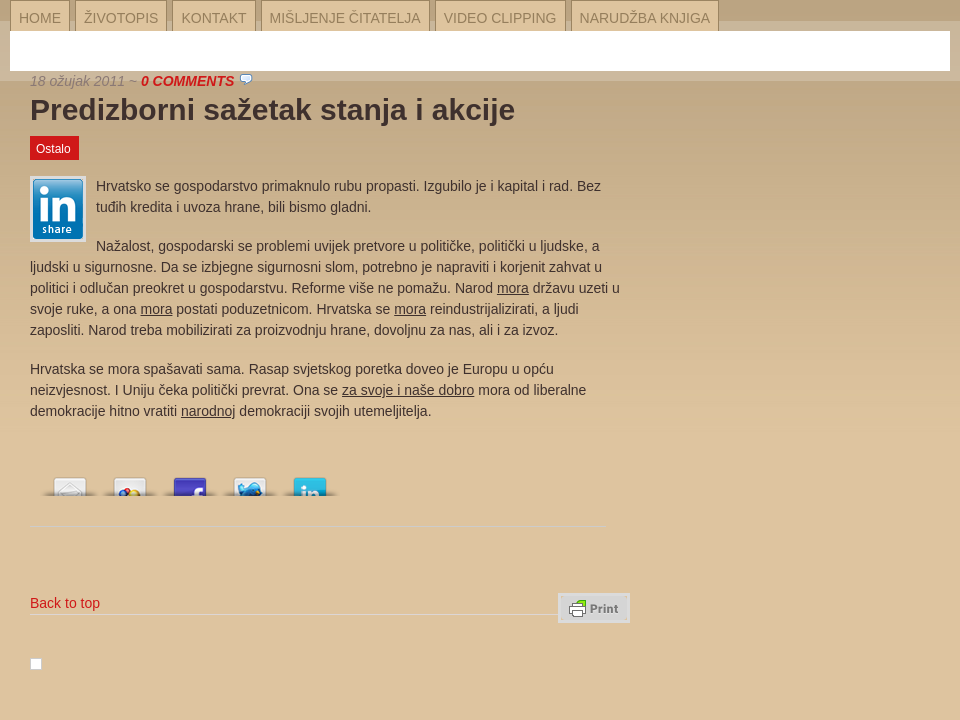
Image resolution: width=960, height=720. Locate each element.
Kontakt (213, 18)
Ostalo (53, 149)
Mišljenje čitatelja (345, 18)
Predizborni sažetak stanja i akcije (272, 109)
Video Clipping (500, 18)
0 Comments (187, 81)
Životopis (121, 18)
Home (40, 18)
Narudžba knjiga (645, 18)
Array (70, 481)
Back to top (65, 603)
